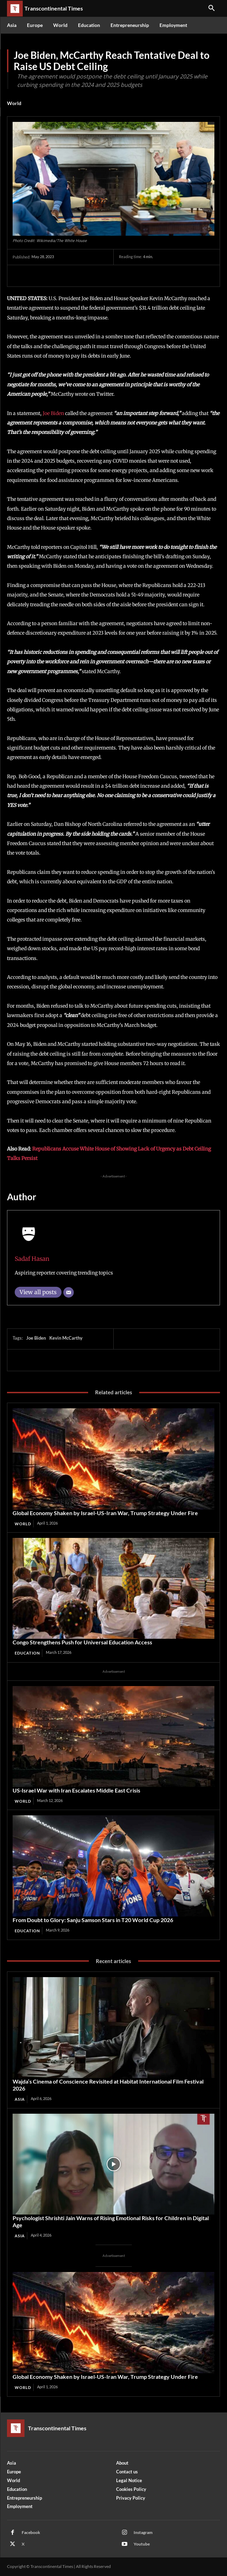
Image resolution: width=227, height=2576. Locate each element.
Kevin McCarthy (66, 1338)
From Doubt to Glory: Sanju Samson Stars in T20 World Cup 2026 (93, 1920)
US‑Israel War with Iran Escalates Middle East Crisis (76, 1790)
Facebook (31, 2532)
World (14, 103)
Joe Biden (53, 413)
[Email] (68, 1292)
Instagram (143, 2532)
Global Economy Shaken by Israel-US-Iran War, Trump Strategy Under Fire (105, 1513)
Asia (20, 2099)
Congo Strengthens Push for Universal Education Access (82, 1642)
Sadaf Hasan (32, 1259)
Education (27, 1653)
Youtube (142, 2544)
